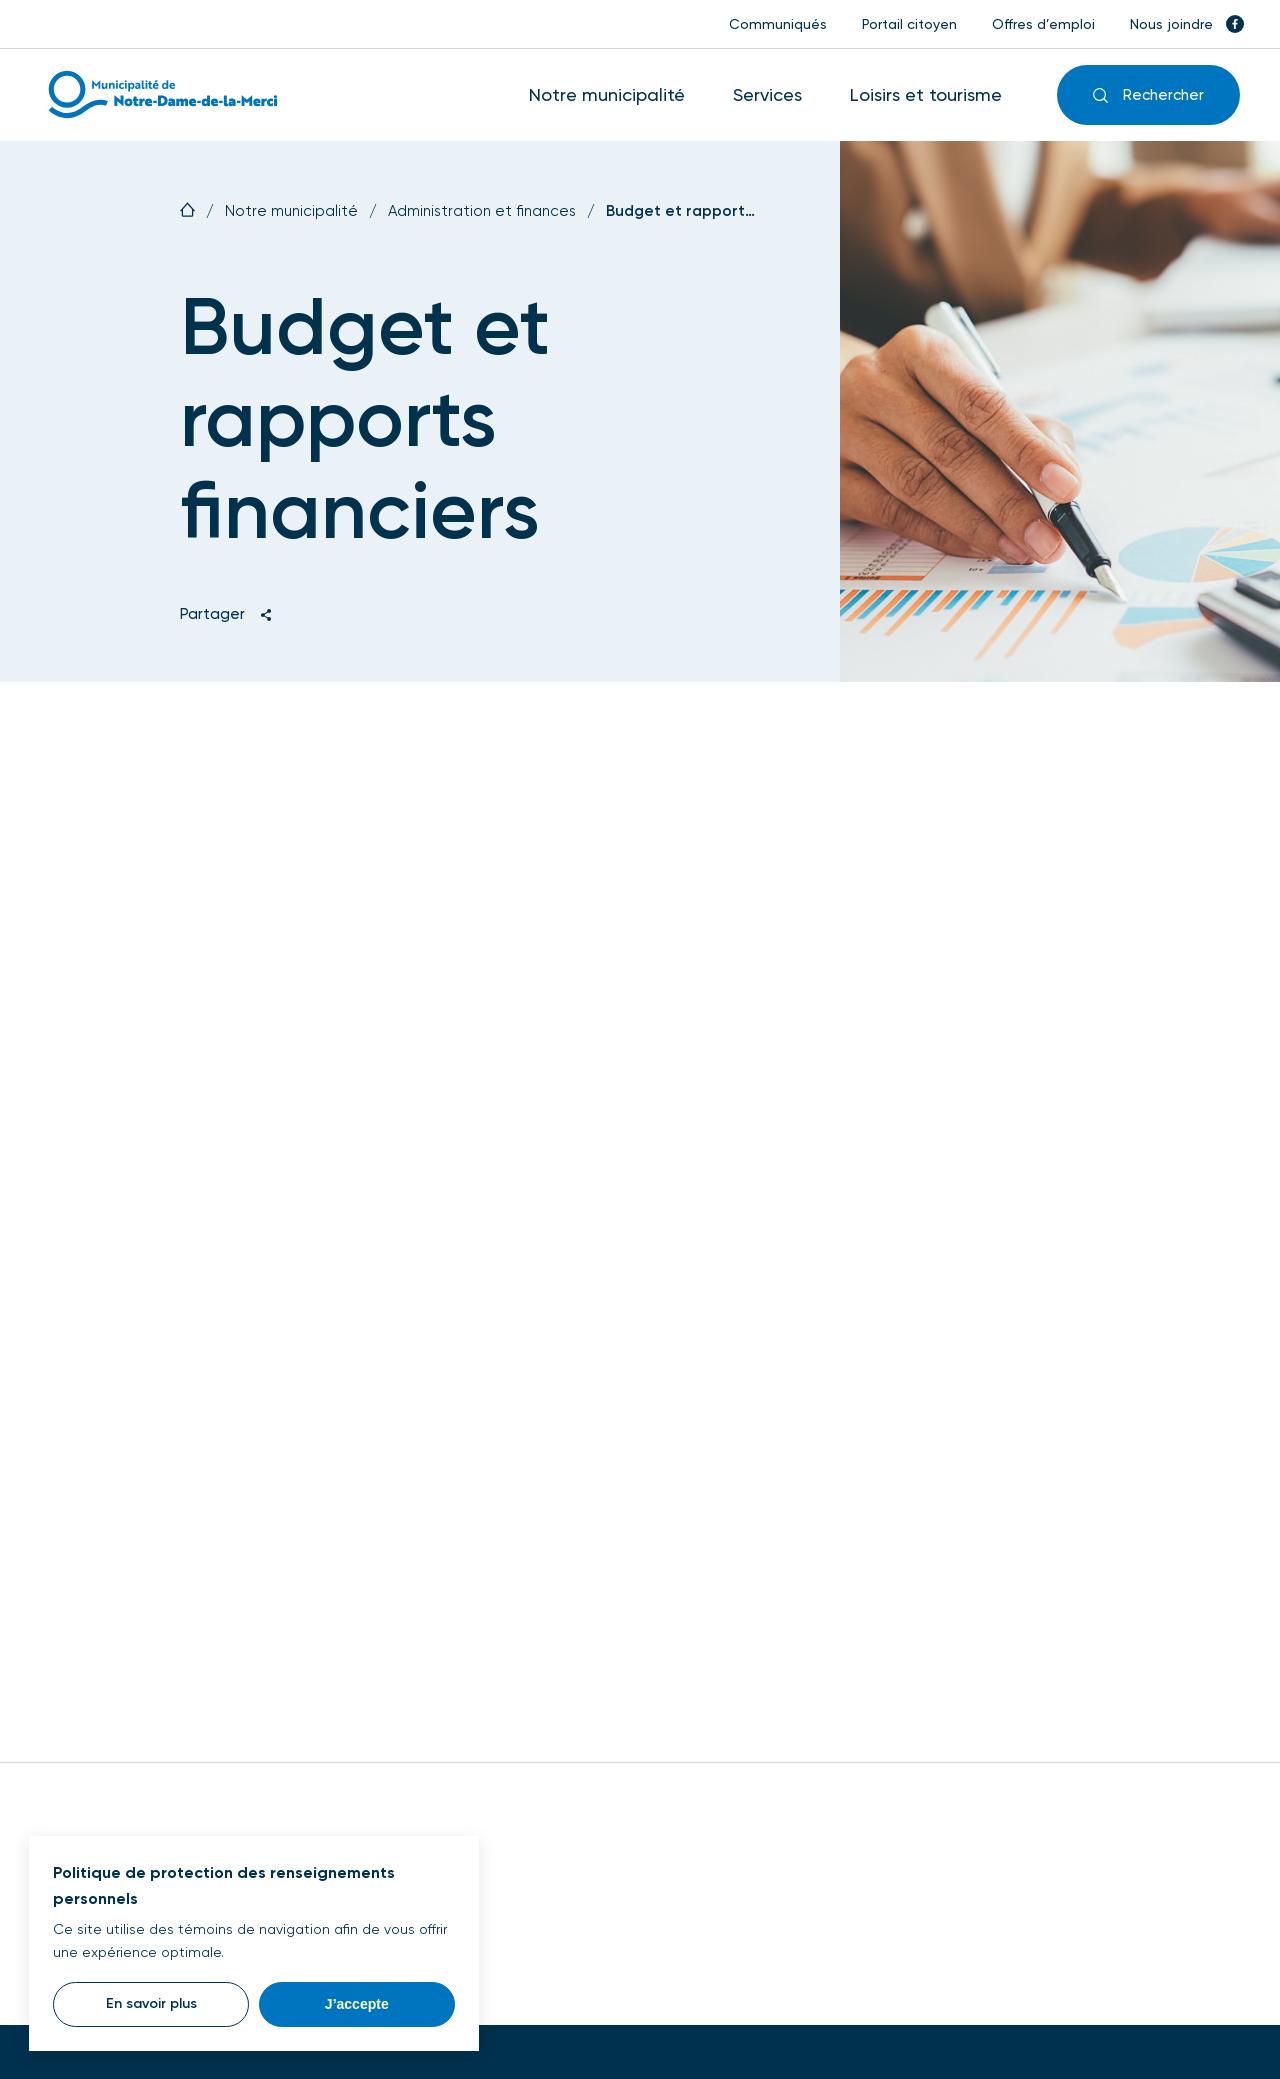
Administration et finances (482, 211)
